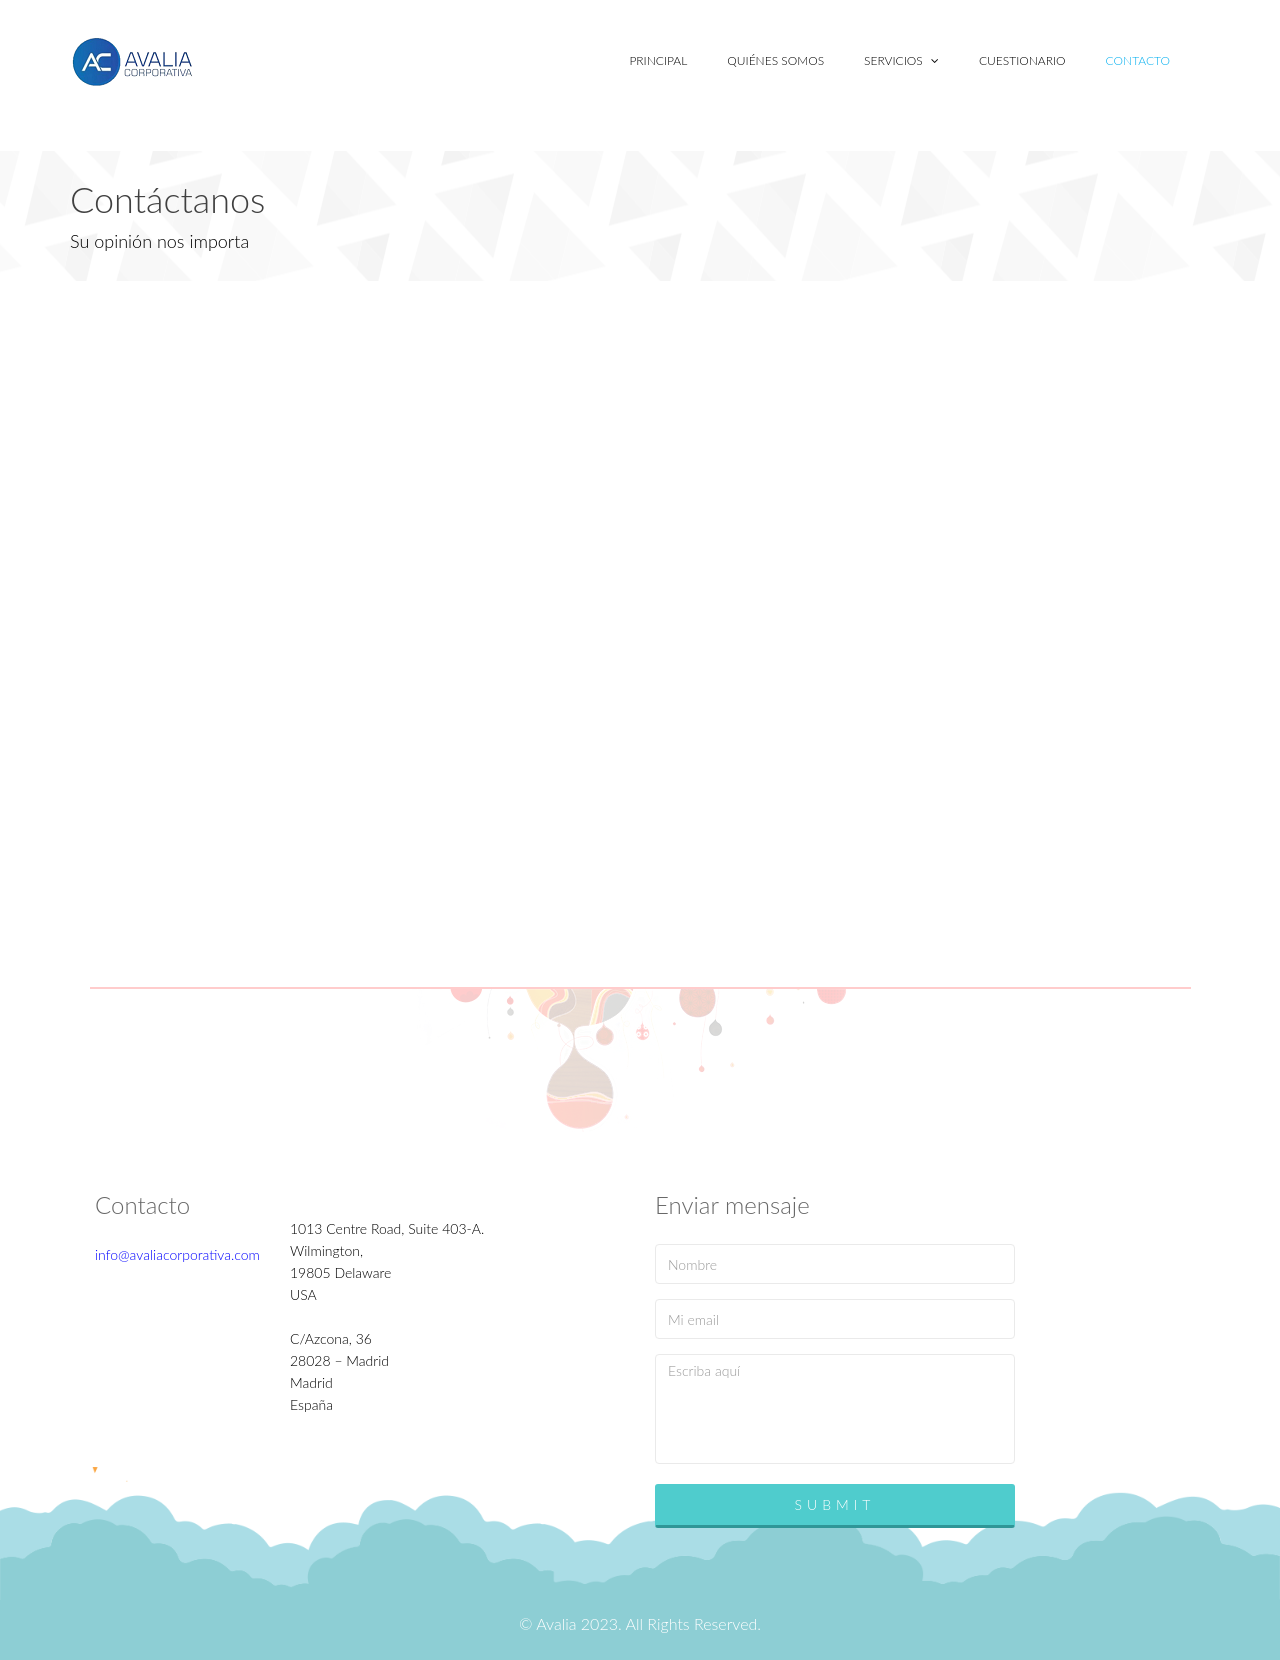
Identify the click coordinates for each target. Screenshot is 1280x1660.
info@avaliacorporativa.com (177, 1254)
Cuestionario (1022, 60)
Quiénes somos (775, 60)
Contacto (1138, 60)
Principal (658, 60)
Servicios (901, 60)
